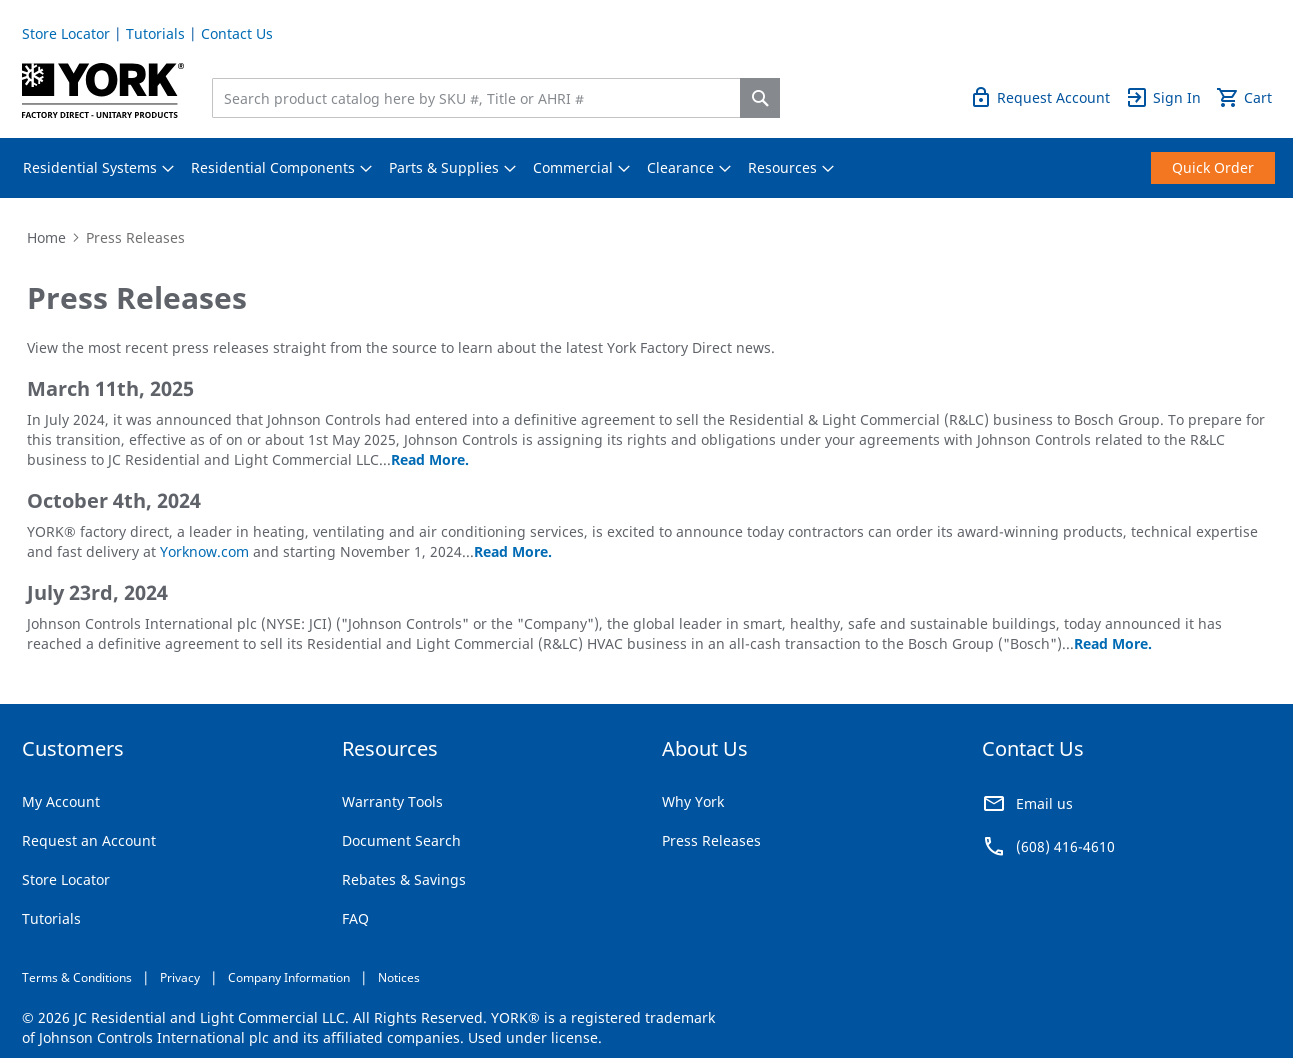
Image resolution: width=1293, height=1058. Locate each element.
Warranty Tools (392, 801)
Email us (1044, 803)
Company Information (289, 977)
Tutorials (155, 33)
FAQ (355, 918)
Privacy (180, 977)
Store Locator (66, 33)
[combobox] (481, 98)
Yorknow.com (204, 551)
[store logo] (103, 90)
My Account (61, 801)
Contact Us (237, 33)
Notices (399, 977)
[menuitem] (90, 168)
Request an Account (89, 840)
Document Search (401, 840)
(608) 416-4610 (1065, 846)
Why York (693, 801)
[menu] (647, 168)
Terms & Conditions (77, 977)
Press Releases (711, 840)
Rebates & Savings (404, 879)
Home (46, 237)
